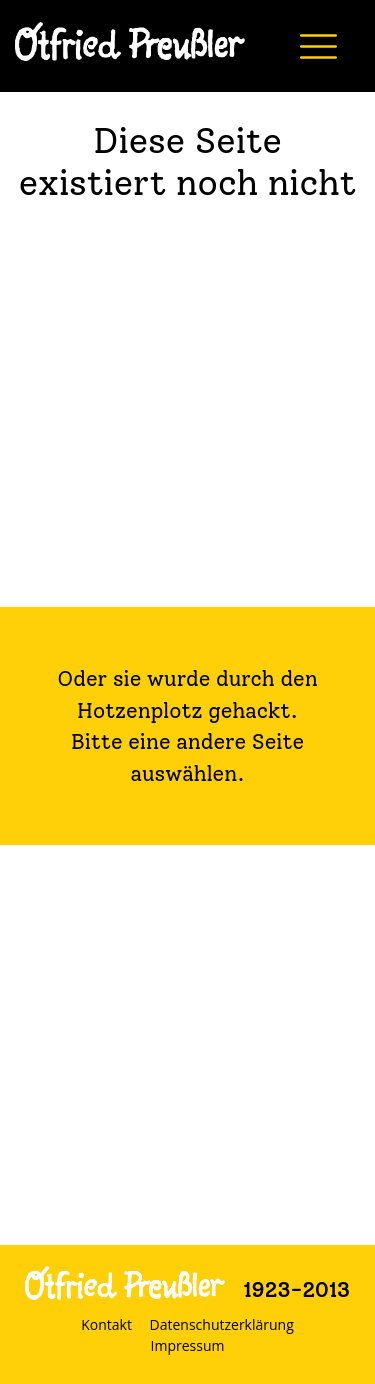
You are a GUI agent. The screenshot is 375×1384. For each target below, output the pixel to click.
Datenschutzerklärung (222, 1325)
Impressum (188, 1346)
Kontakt (106, 1325)
